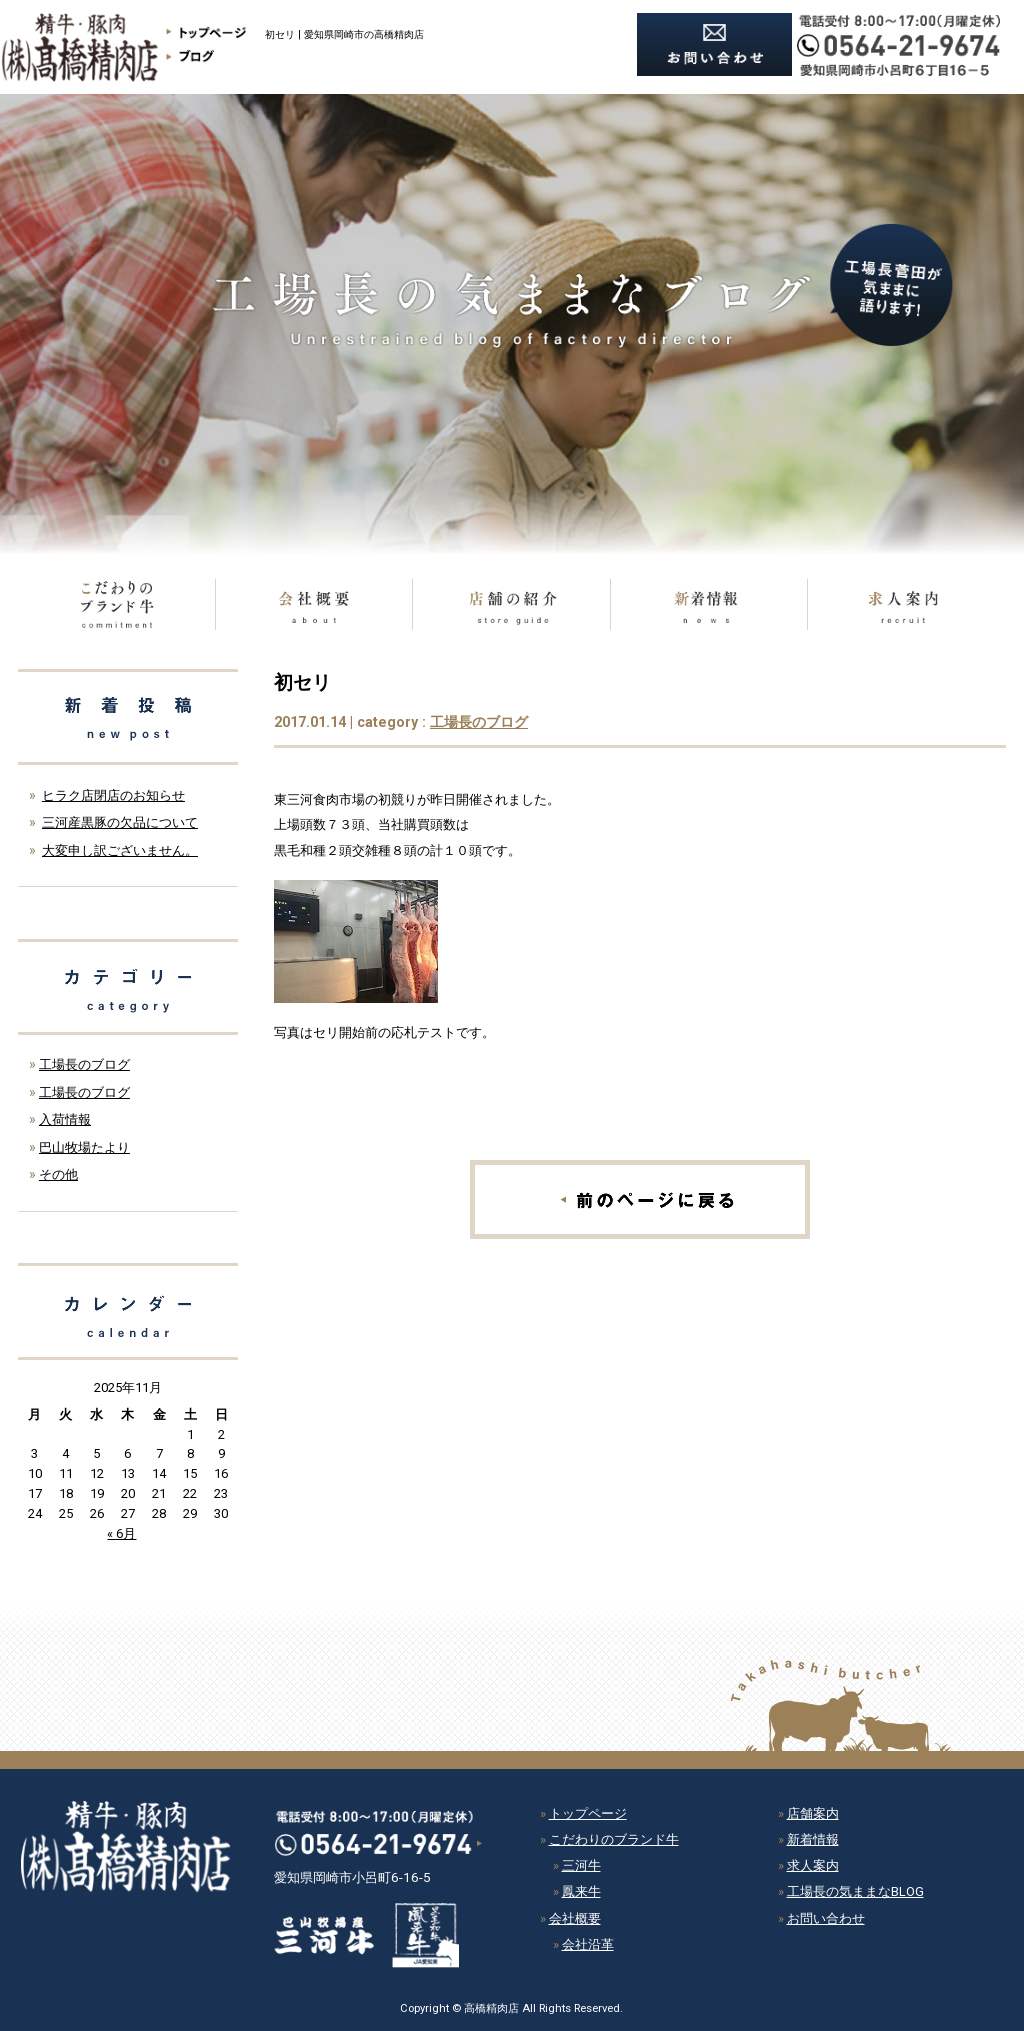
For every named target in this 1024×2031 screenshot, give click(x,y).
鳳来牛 (581, 1891)
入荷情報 (65, 1119)
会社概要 (575, 1918)
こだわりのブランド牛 (614, 1839)
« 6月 (121, 1533)
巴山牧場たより (84, 1147)
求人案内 (813, 1865)
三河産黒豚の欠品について (120, 822)
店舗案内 (813, 1813)
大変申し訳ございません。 (120, 850)
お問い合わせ (826, 1918)
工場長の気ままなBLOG (855, 1891)
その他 (58, 1174)
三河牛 (581, 1865)
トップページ (588, 1813)
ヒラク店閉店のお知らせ (113, 795)
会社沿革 (588, 1944)
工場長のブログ (479, 722)
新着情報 (813, 1839)
